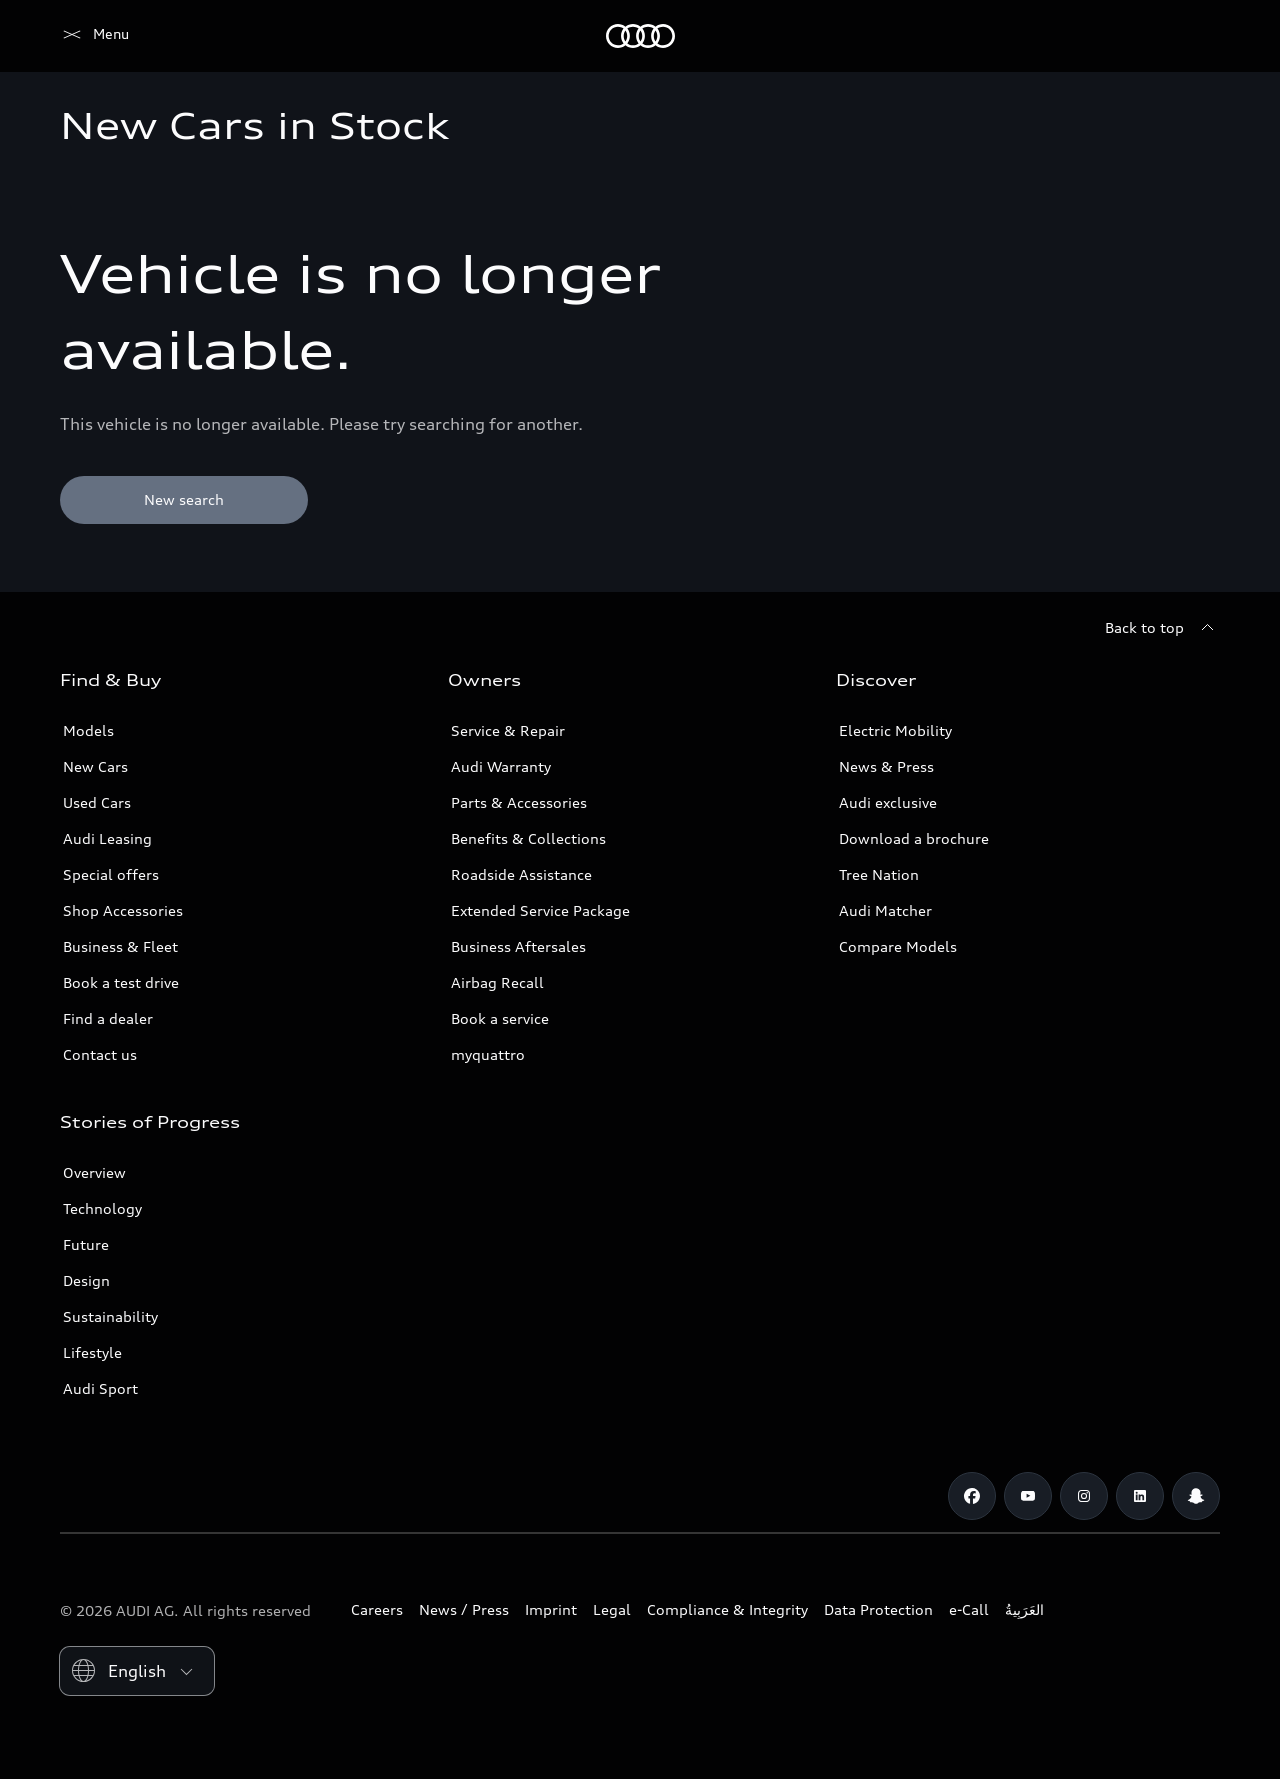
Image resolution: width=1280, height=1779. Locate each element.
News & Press (886, 766)
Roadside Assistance (521, 874)
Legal (612, 1609)
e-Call (969, 1609)
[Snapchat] (1196, 1496)
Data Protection (878, 1609)
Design (86, 1280)
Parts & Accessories (519, 802)
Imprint (551, 1609)
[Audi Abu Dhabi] (94, 36)
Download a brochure (914, 838)
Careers (377, 1609)
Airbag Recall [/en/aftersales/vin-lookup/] (497, 982)
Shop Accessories (123, 910)
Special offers (111, 874)
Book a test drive (121, 982)
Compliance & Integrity (727, 1609)
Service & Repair (508, 730)
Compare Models (898, 946)
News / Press (464, 1609)
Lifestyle (92, 1352)
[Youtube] (1028, 1496)
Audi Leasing (107, 838)
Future (86, 1244)
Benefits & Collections (528, 838)
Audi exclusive (888, 802)
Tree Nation (879, 874)
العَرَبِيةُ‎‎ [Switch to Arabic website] (1024, 1609)
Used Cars (97, 802)
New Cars (95, 766)
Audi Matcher (885, 910)
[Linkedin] (1140, 1496)
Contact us (100, 1054)
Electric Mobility (895, 730)
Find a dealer (108, 1018)
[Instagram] (1084, 1496)
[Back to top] (1162, 628)
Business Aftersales (518, 946)
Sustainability (110, 1316)
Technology (102, 1208)
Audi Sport (100, 1388)
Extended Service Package (540, 910)
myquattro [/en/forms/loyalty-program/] (488, 1054)
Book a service (500, 1018)
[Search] (1196, 36)
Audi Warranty (501, 766)
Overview (94, 1172)
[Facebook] (972, 1496)
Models (88, 730)
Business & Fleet (120, 946)
